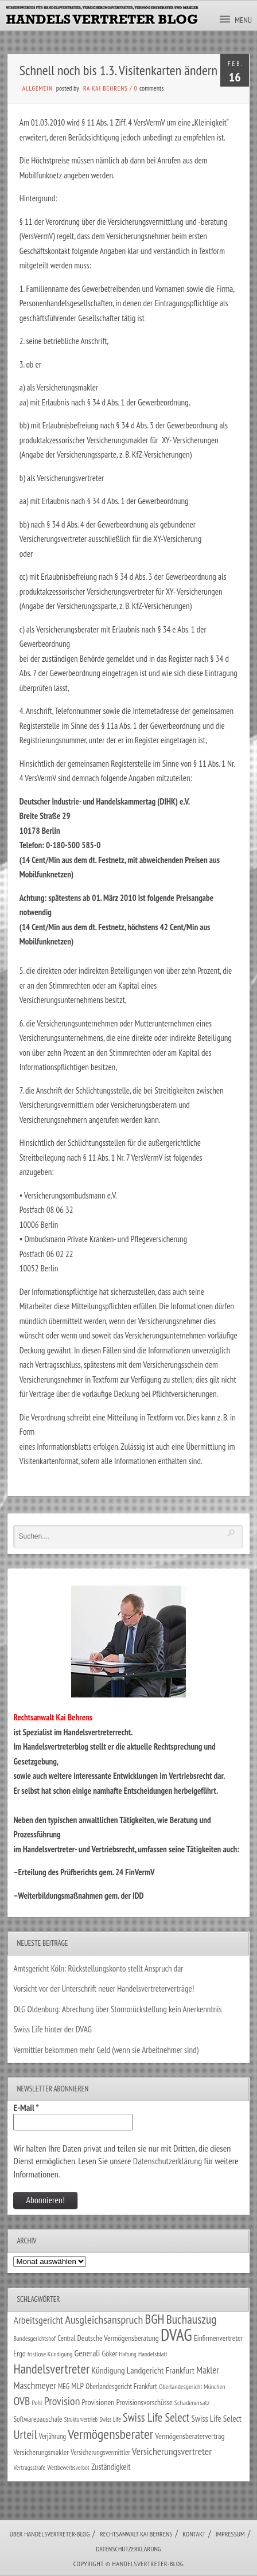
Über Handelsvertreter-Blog (49, 2534)
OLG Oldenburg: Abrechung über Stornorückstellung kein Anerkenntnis (117, 2009)
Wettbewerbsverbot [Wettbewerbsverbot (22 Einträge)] (68, 2468)
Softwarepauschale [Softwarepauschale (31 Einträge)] (37, 2419)
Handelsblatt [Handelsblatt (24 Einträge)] (153, 2353)
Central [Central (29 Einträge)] (66, 2338)
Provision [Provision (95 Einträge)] (62, 2401)
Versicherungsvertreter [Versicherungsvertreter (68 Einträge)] (172, 2451)
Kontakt (193, 2534)
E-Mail (25, 2107)
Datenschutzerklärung (167, 2161)
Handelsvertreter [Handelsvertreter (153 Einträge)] (51, 2368)
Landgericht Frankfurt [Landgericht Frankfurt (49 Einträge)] (160, 2370)
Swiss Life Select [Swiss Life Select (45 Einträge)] (216, 2418)
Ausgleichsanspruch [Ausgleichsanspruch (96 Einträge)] (104, 2319)
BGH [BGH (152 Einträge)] (154, 2318)
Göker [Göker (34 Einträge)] (110, 2353)
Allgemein (37, 88)
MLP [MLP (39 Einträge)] (77, 2385)
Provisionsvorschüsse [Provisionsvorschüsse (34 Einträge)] (144, 2402)
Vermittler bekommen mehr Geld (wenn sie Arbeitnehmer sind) (105, 2049)
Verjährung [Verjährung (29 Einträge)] (52, 2436)
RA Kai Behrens (105, 88)
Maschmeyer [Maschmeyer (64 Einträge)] (34, 2385)
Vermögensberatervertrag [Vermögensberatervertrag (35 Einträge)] (189, 2436)
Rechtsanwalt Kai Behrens (136, 2534)
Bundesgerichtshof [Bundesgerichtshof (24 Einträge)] (34, 2338)
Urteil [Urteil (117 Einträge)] (25, 2434)
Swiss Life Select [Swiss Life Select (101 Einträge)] (156, 2417)
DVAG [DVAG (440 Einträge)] (176, 2334)
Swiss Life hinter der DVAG (52, 2029)
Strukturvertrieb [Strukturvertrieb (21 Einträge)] (81, 2419)
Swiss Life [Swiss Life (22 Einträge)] (109, 2419)
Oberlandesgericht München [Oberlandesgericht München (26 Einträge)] (192, 2386)
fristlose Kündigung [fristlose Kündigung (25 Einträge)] (50, 2353)
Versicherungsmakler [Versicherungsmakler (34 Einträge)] (41, 2452)
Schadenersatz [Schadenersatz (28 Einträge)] (192, 2402)
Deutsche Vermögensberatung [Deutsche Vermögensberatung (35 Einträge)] (118, 2338)
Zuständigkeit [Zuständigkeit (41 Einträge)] (111, 2466)
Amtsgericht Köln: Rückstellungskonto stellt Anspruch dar (98, 1968)
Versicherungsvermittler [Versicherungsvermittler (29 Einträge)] (100, 2452)
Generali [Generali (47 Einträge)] (87, 2353)
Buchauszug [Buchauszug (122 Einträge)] (191, 2319)
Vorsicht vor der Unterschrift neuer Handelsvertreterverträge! (103, 1988)
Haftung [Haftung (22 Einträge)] (128, 2354)
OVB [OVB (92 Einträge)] (21, 2401)
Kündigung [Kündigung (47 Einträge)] (107, 2370)
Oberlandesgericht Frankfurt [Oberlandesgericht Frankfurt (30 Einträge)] (121, 2386)
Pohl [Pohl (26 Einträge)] (37, 2402)
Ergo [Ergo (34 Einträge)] (19, 2353)
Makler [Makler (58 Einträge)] (207, 2370)
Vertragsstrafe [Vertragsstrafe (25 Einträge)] (29, 2467)
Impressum (230, 2534)
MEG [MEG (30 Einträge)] (63, 2386)
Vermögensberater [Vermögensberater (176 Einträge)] (110, 2434)
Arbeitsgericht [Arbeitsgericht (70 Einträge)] (38, 2320)
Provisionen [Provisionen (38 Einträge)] (98, 2402)
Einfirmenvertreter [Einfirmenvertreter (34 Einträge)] (218, 2338)
